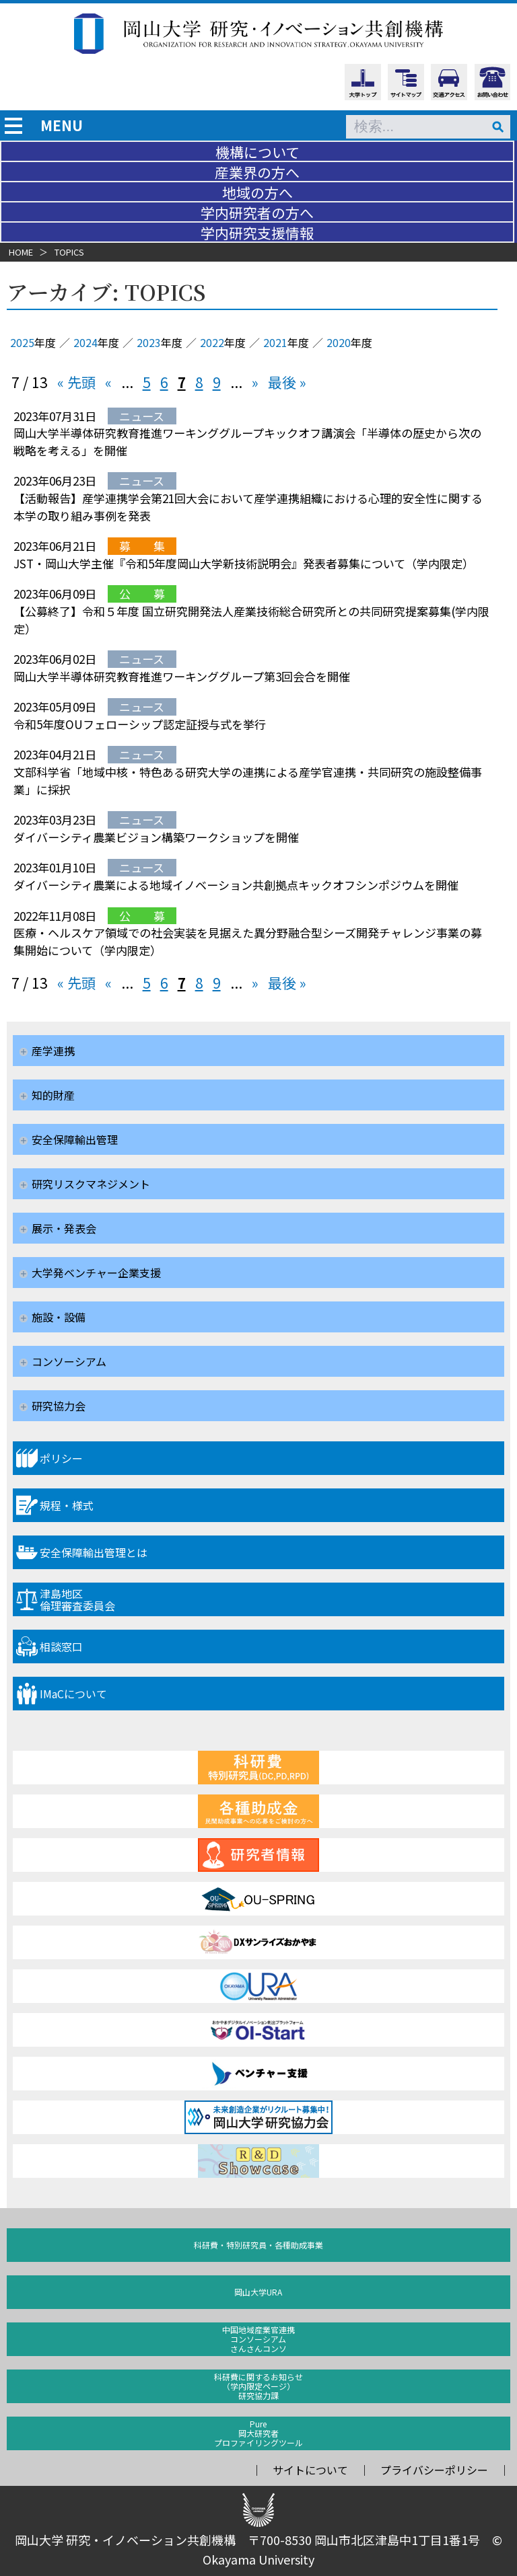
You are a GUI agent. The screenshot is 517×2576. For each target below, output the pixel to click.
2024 (85, 342)
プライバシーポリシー (434, 2470)
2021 (275, 342)
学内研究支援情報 (257, 233)
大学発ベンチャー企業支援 (96, 1272)
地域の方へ (257, 192)
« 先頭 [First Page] (76, 382)
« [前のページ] (108, 382)
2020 (338, 342)
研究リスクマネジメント (91, 1184)
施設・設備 (58, 1317)
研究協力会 (58, 1406)
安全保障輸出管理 (75, 1139)
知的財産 (53, 1095)
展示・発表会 (64, 1228)
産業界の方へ (257, 172)
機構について (257, 152)
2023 (149, 342)
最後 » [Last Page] (287, 382)
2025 (22, 342)
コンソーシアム (69, 1361)
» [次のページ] (255, 382)
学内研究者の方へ (257, 212)
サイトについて (310, 2470)
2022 (212, 342)
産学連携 (53, 1051)
